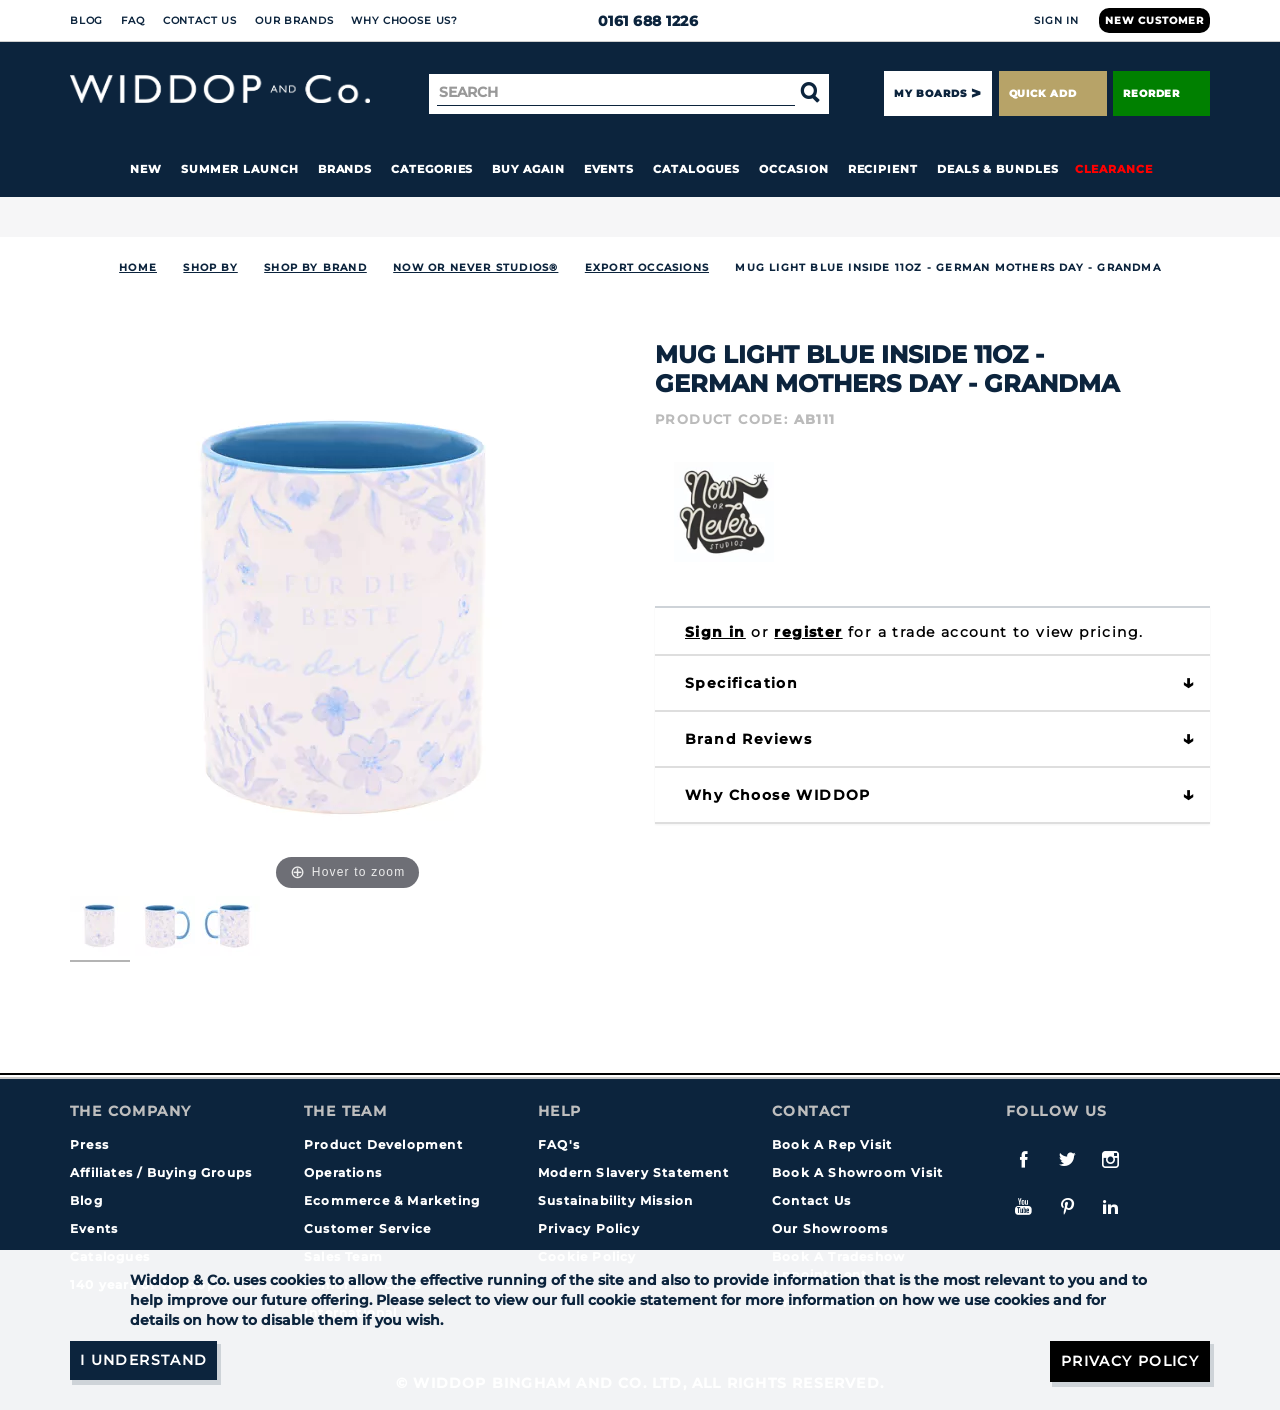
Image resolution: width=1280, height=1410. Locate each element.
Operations (343, 1172)
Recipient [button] (883, 169)
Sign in (715, 632)
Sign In (1056, 20)
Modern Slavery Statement (633, 1172)
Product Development (383, 1144)
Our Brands (294, 20)
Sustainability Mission (615, 1200)
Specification (741, 683)
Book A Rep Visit (832, 1144)
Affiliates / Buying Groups (161, 1172)
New (146, 169)
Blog (86, 20)
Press (89, 1144)
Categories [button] (432, 169)
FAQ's (559, 1144)
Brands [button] (345, 169)
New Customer (1154, 20)
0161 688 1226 (640, 21)
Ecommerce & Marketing (392, 1200)
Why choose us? (404, 20)
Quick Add (1053, 93)
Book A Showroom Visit (857, 1172)
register (808, 632)
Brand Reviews (748, 739)
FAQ (133, 20)
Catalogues (696, 169)
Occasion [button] (793, 169)
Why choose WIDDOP (778, 795)
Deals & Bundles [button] (998, 169)
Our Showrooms (830, 1228)
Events (609, 169)
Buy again (528, 169)
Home (138, 267)
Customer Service (367, 1228)
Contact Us (200, 20)
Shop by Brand (315, 267)
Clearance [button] (1114, 169)
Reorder (1161, 93)
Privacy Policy (589, 1228)
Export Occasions (647, 267)
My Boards (930, 93)
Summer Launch (240, 169)
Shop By (210, 267)
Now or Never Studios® (475, 267)
